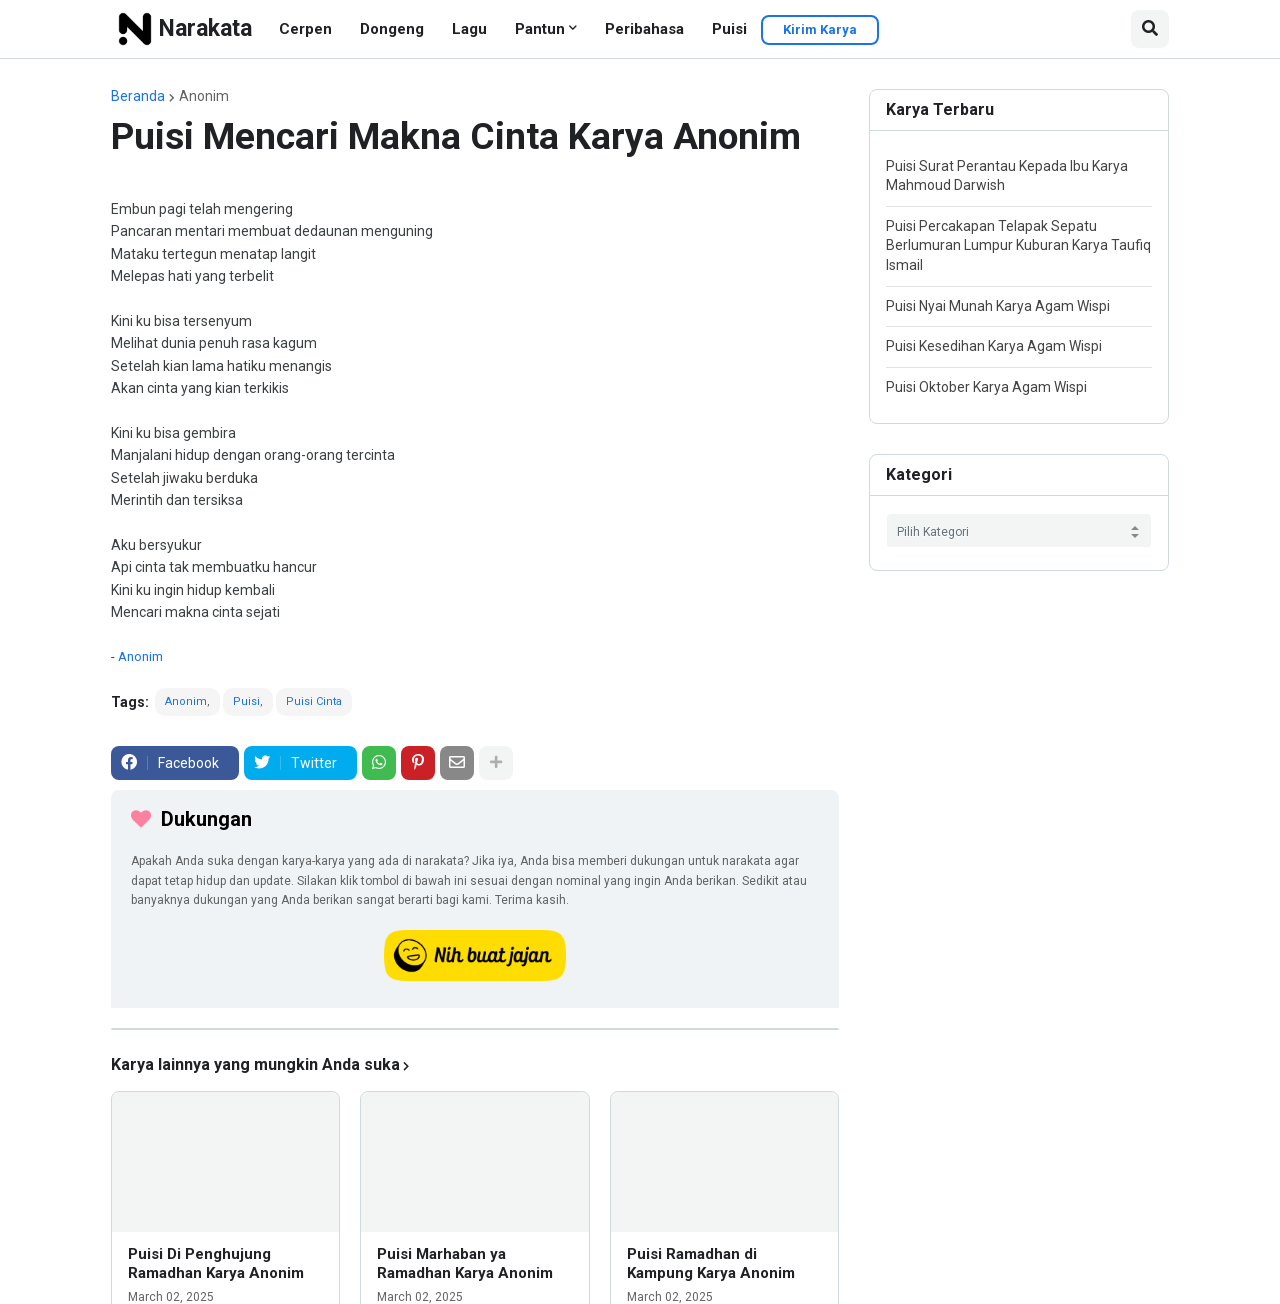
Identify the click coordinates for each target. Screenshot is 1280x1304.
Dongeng (392, 29)
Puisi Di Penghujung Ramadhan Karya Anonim (216, 1264)
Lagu (469, 29)
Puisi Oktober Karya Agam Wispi (986, 387)
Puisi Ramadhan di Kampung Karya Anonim (711, 1264)
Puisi (729, 29)
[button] (1150, 29)
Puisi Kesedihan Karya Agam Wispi (994, 346)
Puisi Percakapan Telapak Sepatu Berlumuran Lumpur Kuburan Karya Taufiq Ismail (1018, 245)
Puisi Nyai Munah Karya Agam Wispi (998, 306)
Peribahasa (644, 29)
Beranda (138, 96)
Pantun (540, 29)
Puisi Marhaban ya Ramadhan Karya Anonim (465, 1264)
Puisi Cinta (314, 701)
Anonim (204, 96)
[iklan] (475, 1029)
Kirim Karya (820, 29)
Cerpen (305, 29)
